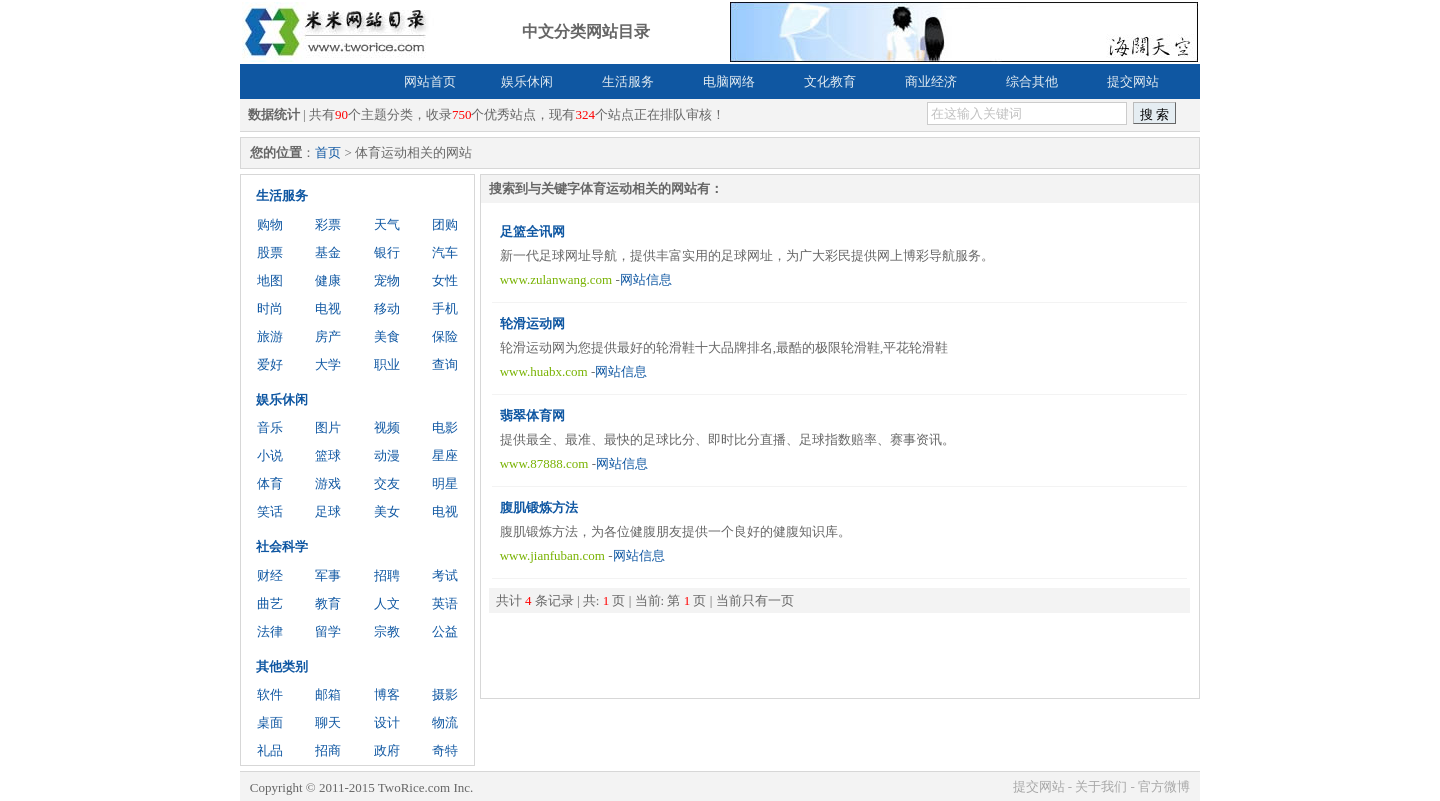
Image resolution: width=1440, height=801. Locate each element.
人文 (387, 603)
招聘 (387, 575)
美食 (387, 336)
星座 (445, 455)
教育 (328, 603)
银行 (387, 252)
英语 (445, 603)
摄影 (445, 694)
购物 (270, 224)
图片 (328, 427)
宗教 (387, 631)
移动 (387, 308)
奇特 (445, 750)
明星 (445, 483)
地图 (270, 280)
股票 (270, 252)
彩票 (328, 224)
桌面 (270, 722)
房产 (328, 336)
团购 (445, 224)
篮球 (328, 455)
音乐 (270, 427)
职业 (387, 364)
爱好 (270, 364)
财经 (270, 575)
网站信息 (646, 279)
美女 (387, 511)
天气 (387, 224)
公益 (445, 631)
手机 (445, 308)
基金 (328, 252)
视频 (387, 427)
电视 (328, 308)
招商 (328, 750)
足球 (328, 511)
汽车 (445, 252)
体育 (270, 483)
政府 (387, 750)
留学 (328, 631)
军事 (328, 575)
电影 (445, 427)
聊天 (328, 722)
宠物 (387, 280)
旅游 (270, 336)
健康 (328, 280)
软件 (270, 694)
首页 (328, 152)
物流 (445, 722)
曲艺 (270, 603)
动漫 (387, 455)
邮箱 (328, 694)
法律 (270, 631)
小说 (270, 455)
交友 (387, 483)
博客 (387, 694)
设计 (387, 722)
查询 (445, 364)
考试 (445, 575)
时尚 (270, 308)
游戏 (328, 483)
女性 (445, 280)
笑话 (270, 511)
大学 (328, 364)
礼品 (270, 750)
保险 (445, 336)
